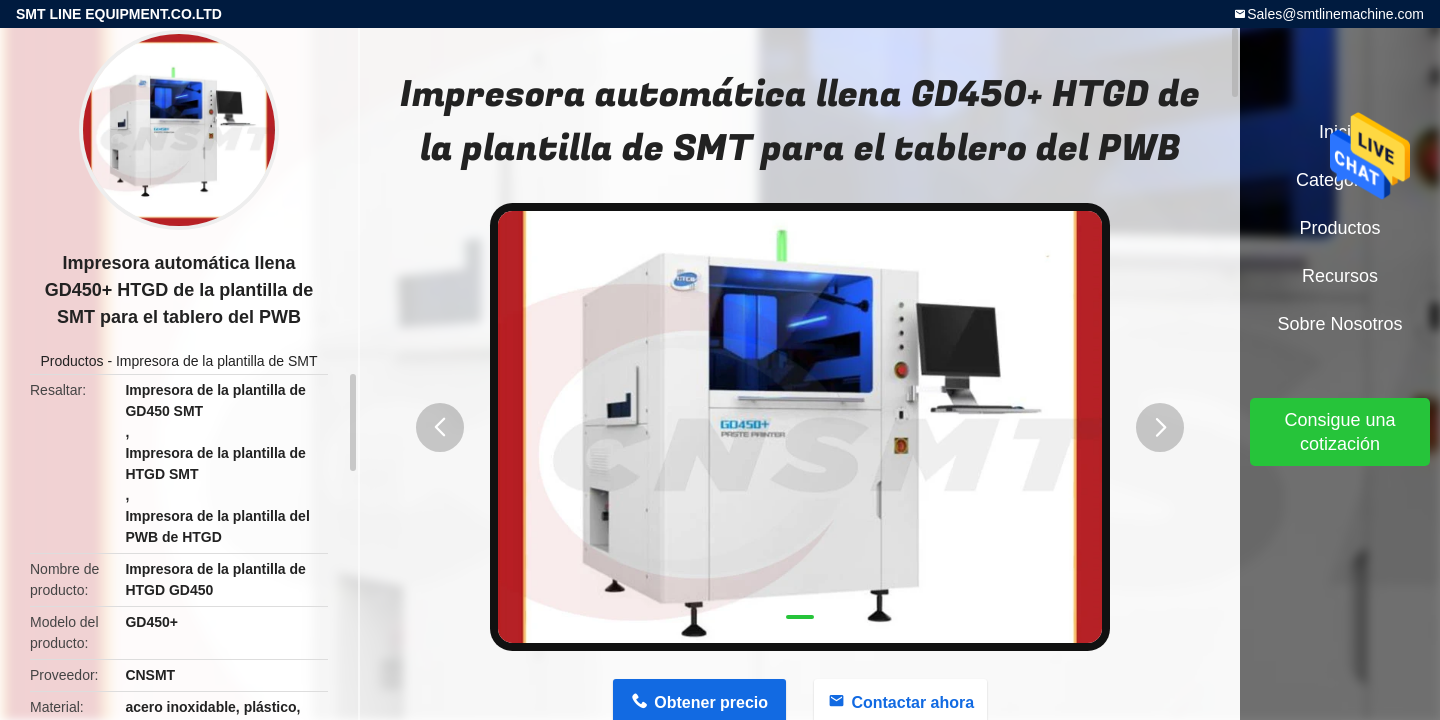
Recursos (1340, 276)
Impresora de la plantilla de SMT (217, 361)
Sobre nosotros (1339, 324)
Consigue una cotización (1339, 432)
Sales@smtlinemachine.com (1335, 14)
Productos (71, 361)
